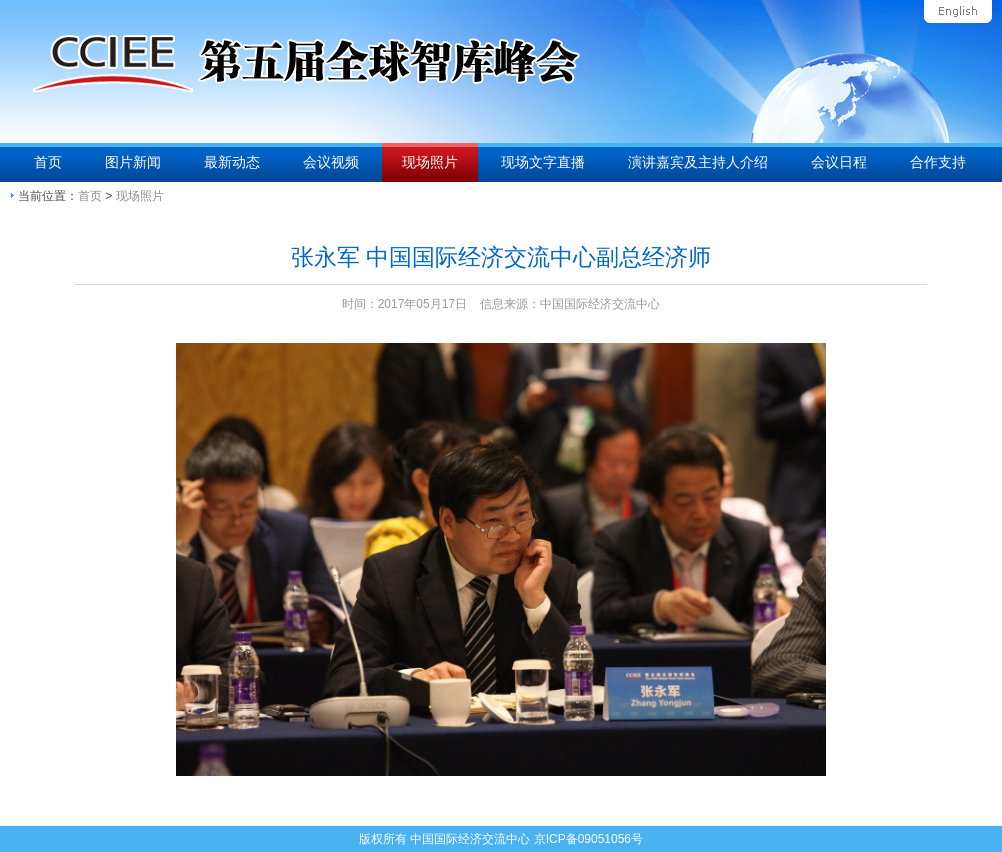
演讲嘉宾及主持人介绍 (698, 162)
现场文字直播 (543, 162)
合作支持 (938, 162)
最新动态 (232, 162)
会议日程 (839, 162)
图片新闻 (133, 162)
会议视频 (331, 162)
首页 (48, 162)
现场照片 (430, 162)
